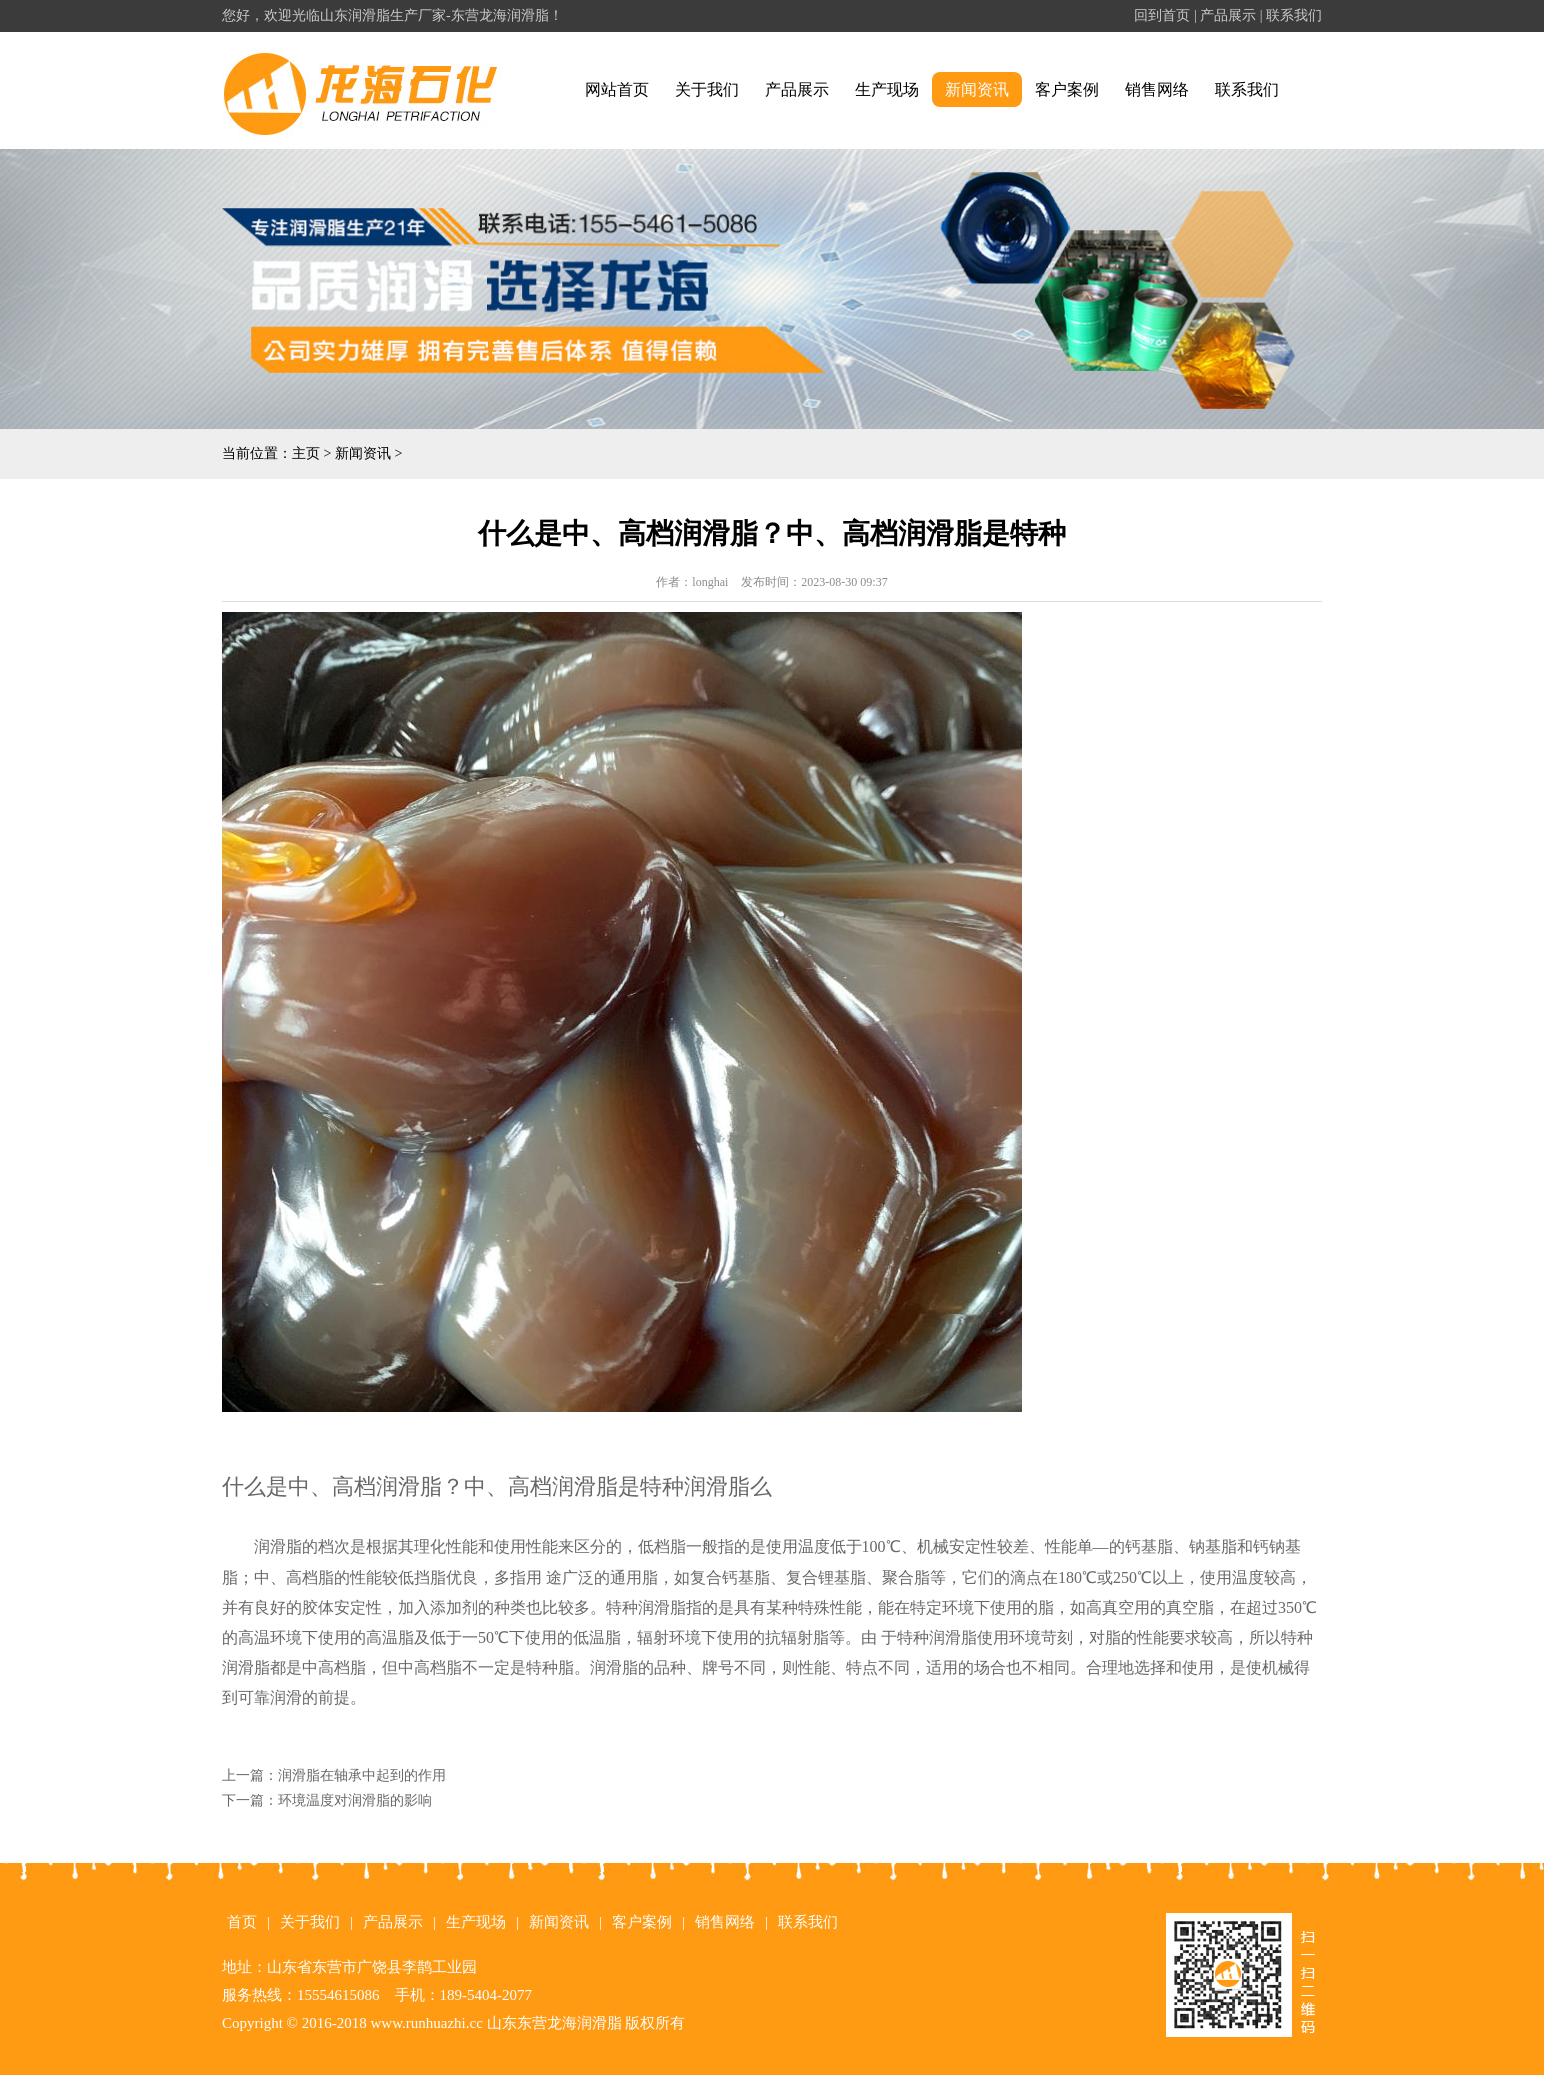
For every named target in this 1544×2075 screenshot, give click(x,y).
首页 (242, 1922)
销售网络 (1157, 89)
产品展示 (1228, 15)
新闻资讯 (977, 89)
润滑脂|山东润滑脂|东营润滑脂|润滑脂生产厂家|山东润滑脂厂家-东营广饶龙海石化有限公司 (377, 90)
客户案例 (1067, 89)
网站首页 (617, 89)
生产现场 (887, 89)
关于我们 (707, 89)
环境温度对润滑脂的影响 (355, 1800)
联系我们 (1294, 15)
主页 (306, 453)
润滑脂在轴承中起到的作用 (362, 1775)
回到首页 (1162, 15)
